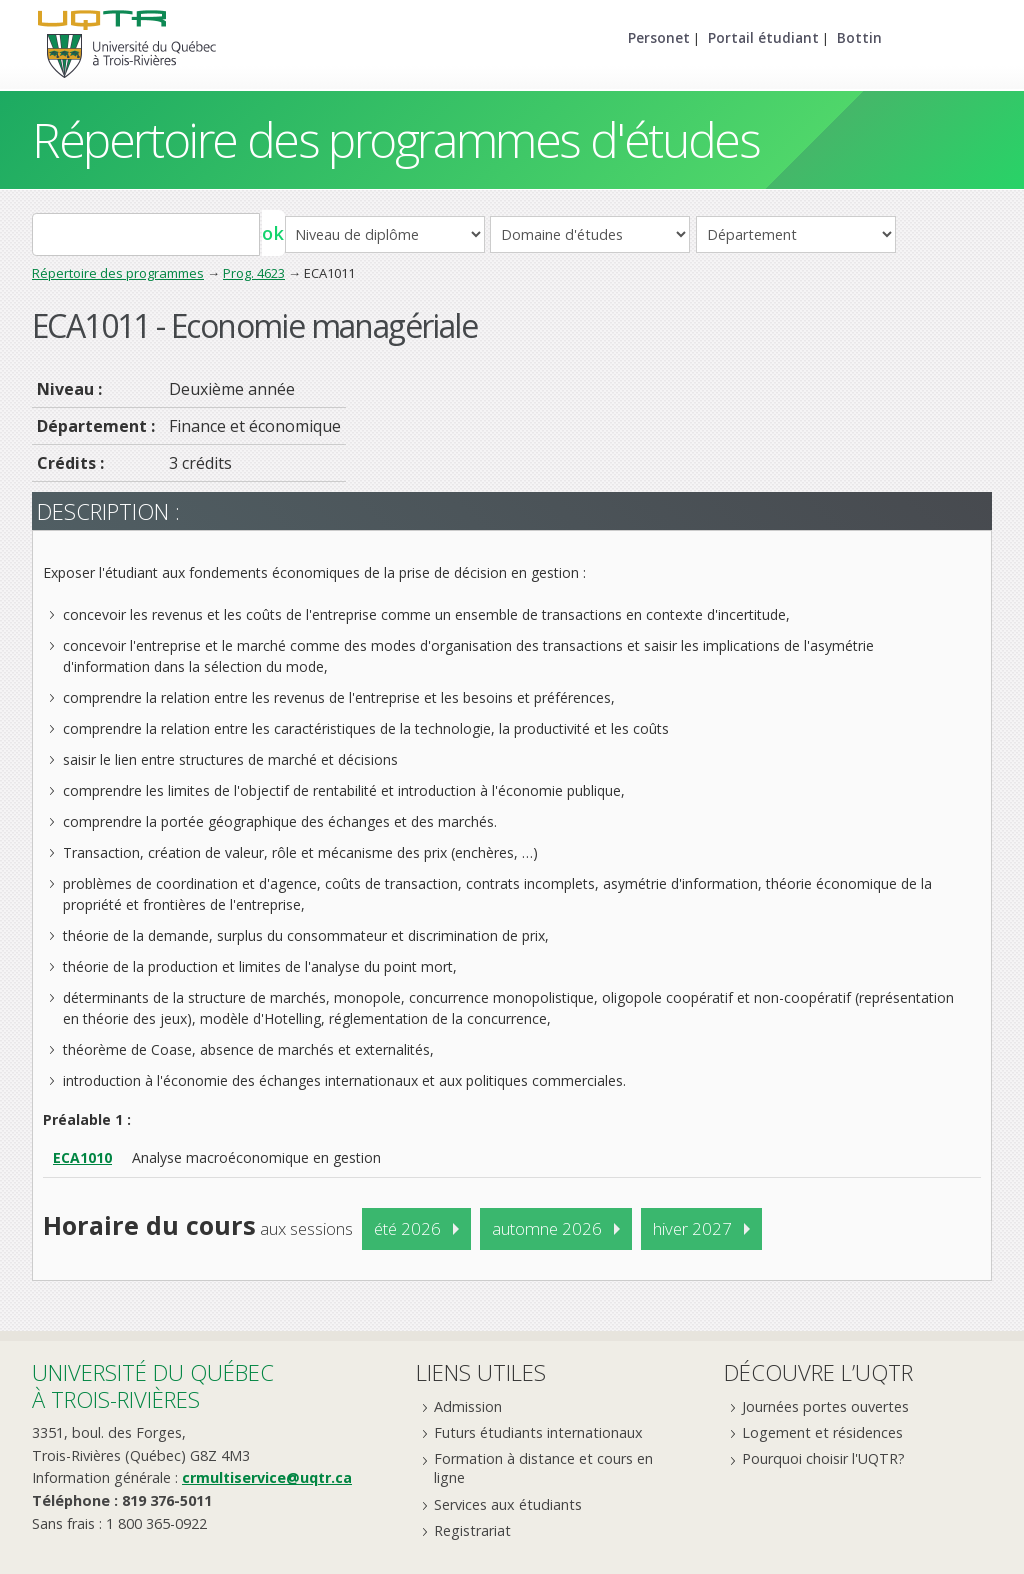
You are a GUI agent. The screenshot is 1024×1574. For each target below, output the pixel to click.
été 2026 (407, 1228)
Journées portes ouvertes (825, 1406)
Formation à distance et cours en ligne (543, 1468)
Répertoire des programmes (118, 273)
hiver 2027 (692, 1228)
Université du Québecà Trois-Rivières (153, 1385)
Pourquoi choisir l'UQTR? (823, 1458)
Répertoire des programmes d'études (395, 139)
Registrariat (472, 1530)
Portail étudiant (763, 37)
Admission (468, 1406)
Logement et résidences (822, 1432)
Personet (659, 37)
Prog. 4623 (254, 273)
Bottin (859, 37)
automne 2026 (547, 1228)
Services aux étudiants (508, 1504)
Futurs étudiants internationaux (538, 1432)
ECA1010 (82, 1157)
